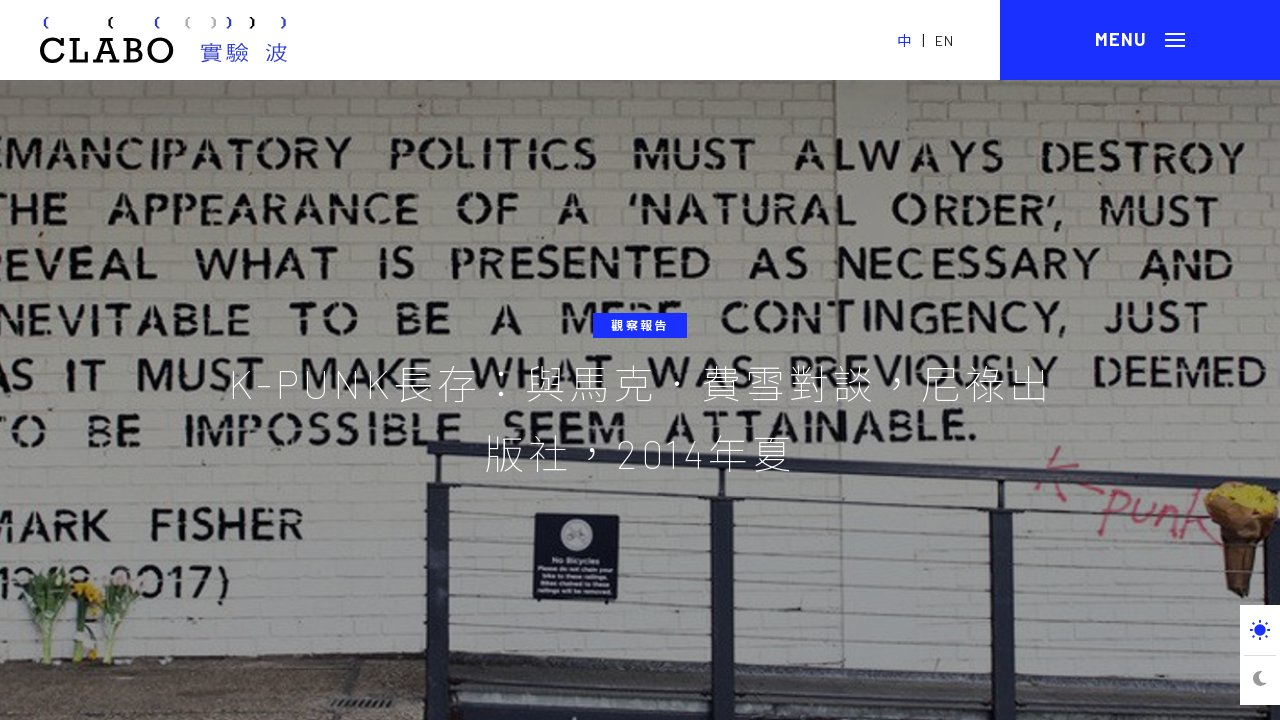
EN (944, 40)
